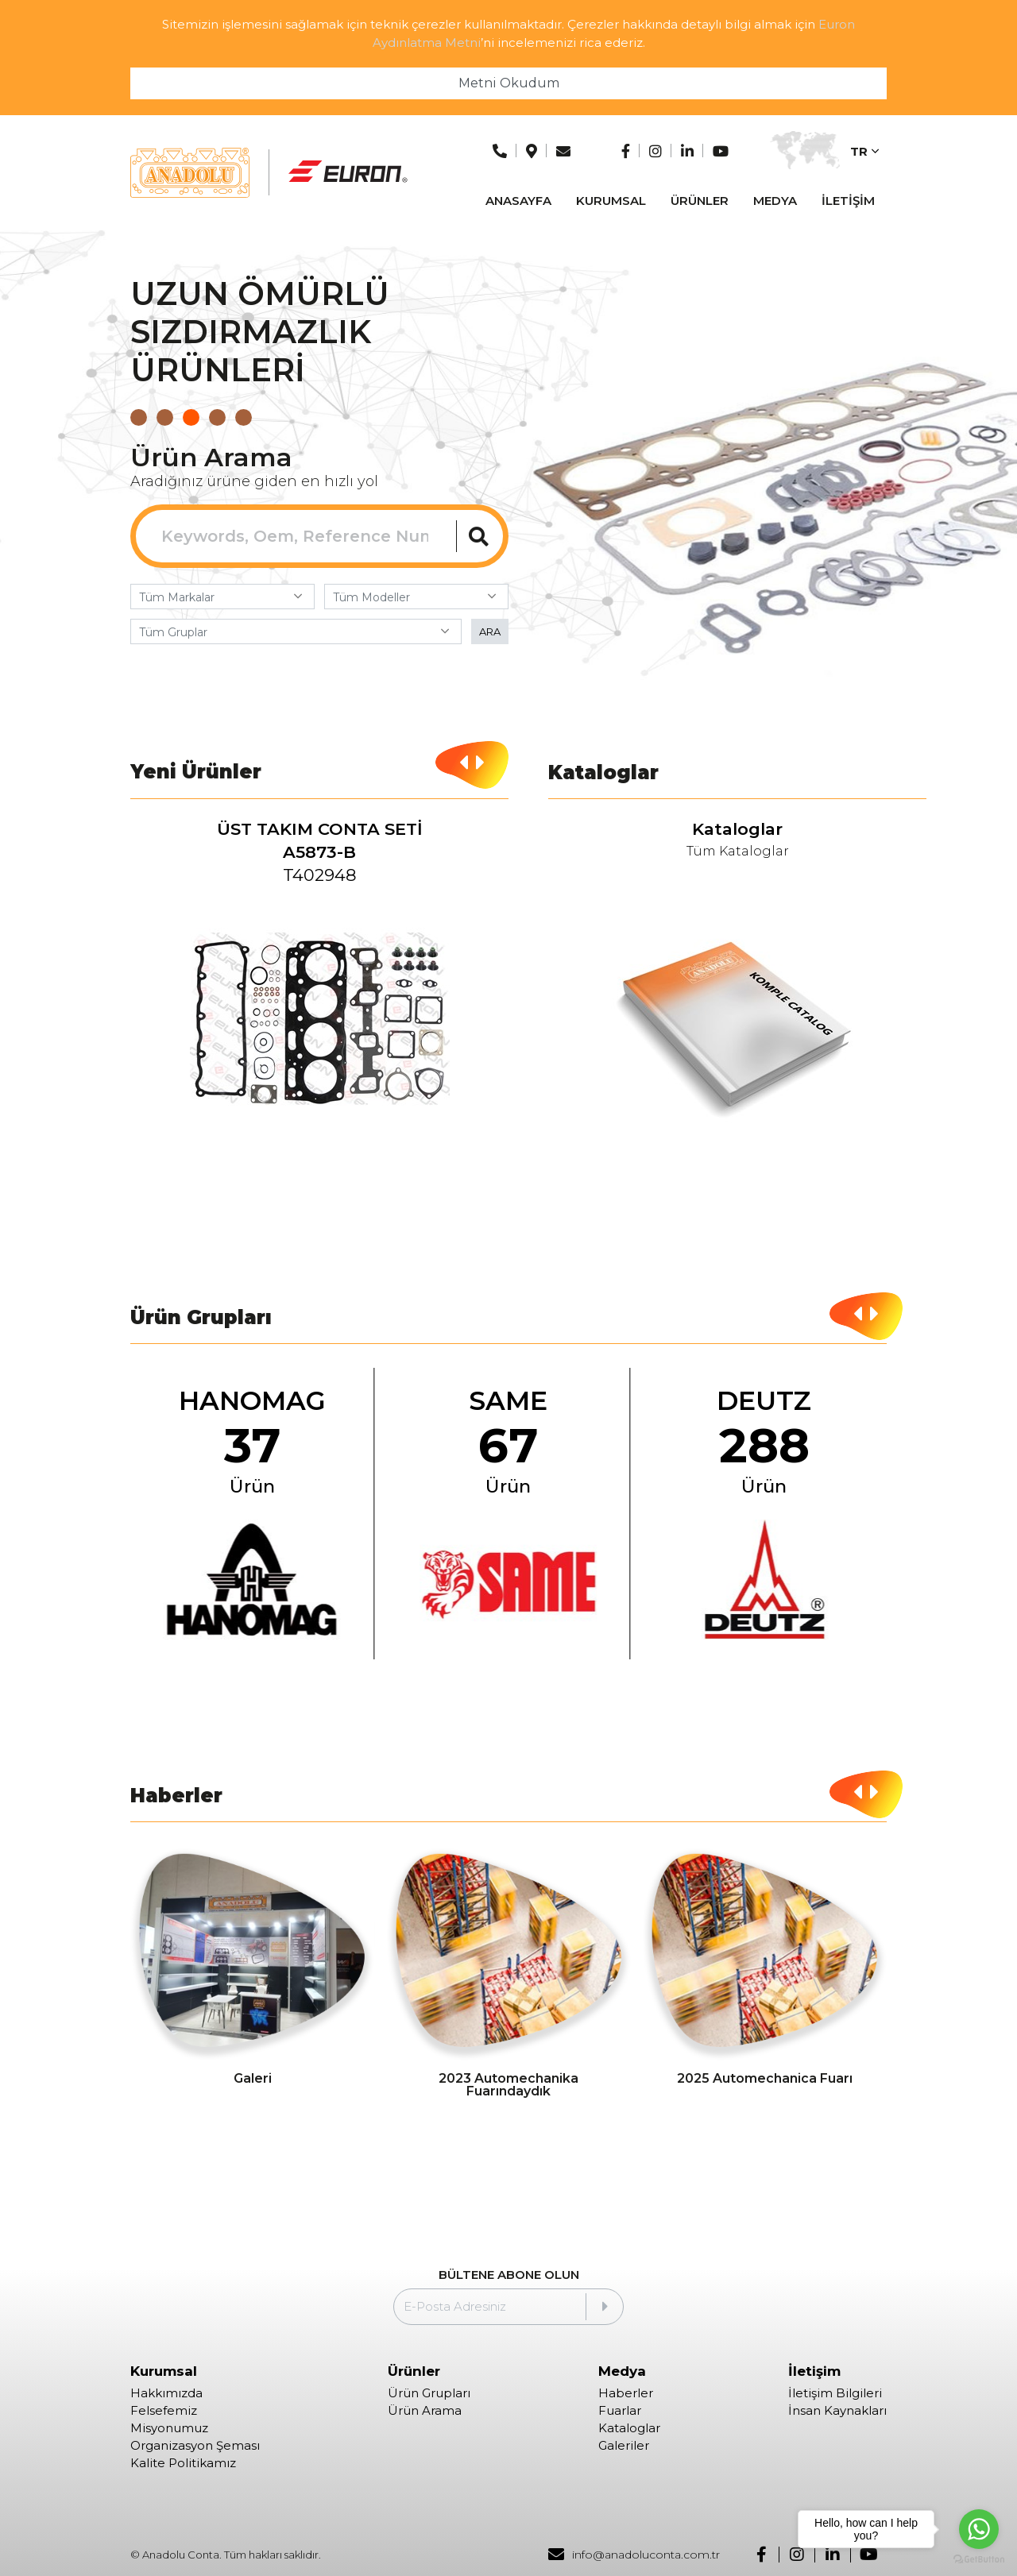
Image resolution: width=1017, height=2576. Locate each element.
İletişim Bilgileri (835, 2393)
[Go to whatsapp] (979, 2529)
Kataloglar (629, 2428)
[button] (138, 417)
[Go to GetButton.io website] (978, 2560)
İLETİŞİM (848, 200)
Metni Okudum (508, 83)
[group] (320, 985)
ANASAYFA (518, 200)
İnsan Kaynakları (837, 2411)
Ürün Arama (425, 2411)
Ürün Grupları (429, 2393)
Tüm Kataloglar (737, 851)
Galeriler (623, 2446)
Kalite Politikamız (183, 2463)
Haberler (625, 2393)
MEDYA (775, 200)
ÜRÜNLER (700, 200)
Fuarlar (619, 2411)
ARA (490, 631)
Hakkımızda (166, 2393)
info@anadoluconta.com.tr (634, 2554)
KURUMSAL (611, 200)
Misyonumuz (169, 2428)
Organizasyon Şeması (195, 2446)
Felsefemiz (163, 2411)
